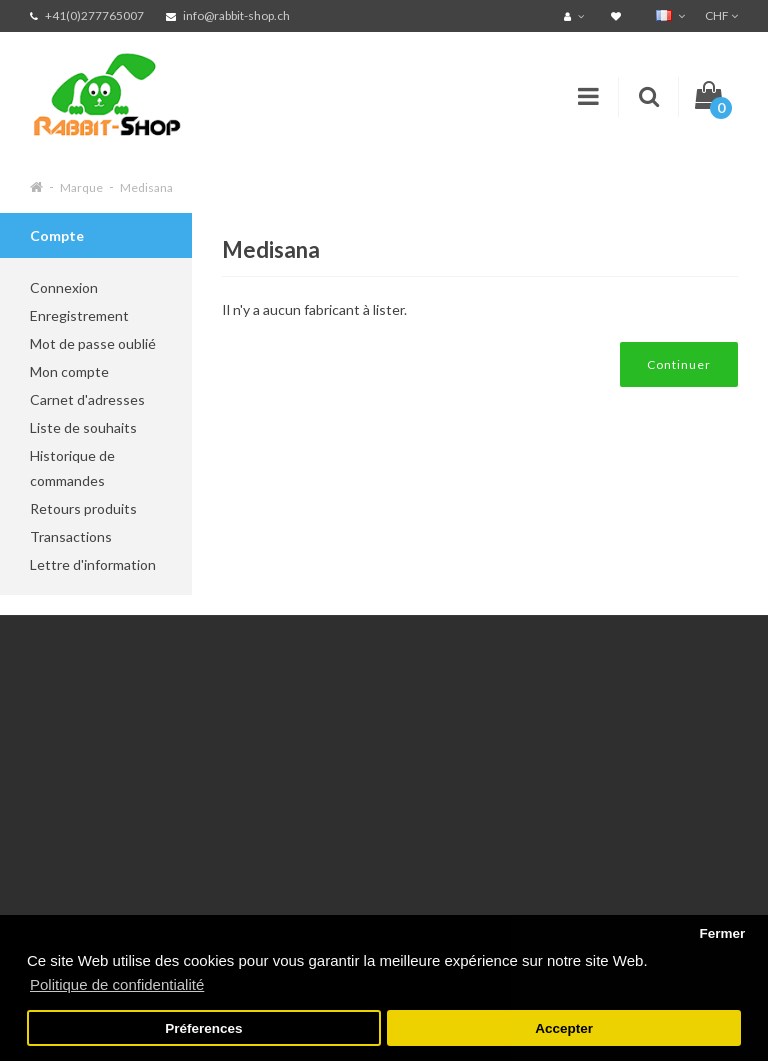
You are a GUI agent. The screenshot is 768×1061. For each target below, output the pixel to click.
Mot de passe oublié (93, 343)
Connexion (64, 287)
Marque (81, 187)
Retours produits (83, 508)
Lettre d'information (93, 564)
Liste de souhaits (83, 427)
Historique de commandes (72, 468)
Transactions (71, 536)
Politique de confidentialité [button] (117, 984)
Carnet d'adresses (87, 399)
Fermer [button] (722, 933)
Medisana (146, 187)
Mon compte (69, 371)
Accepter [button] (564, 1028)
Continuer (679, 364)
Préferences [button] (203, 1028)
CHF (721, 15)
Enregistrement (79, 315)
